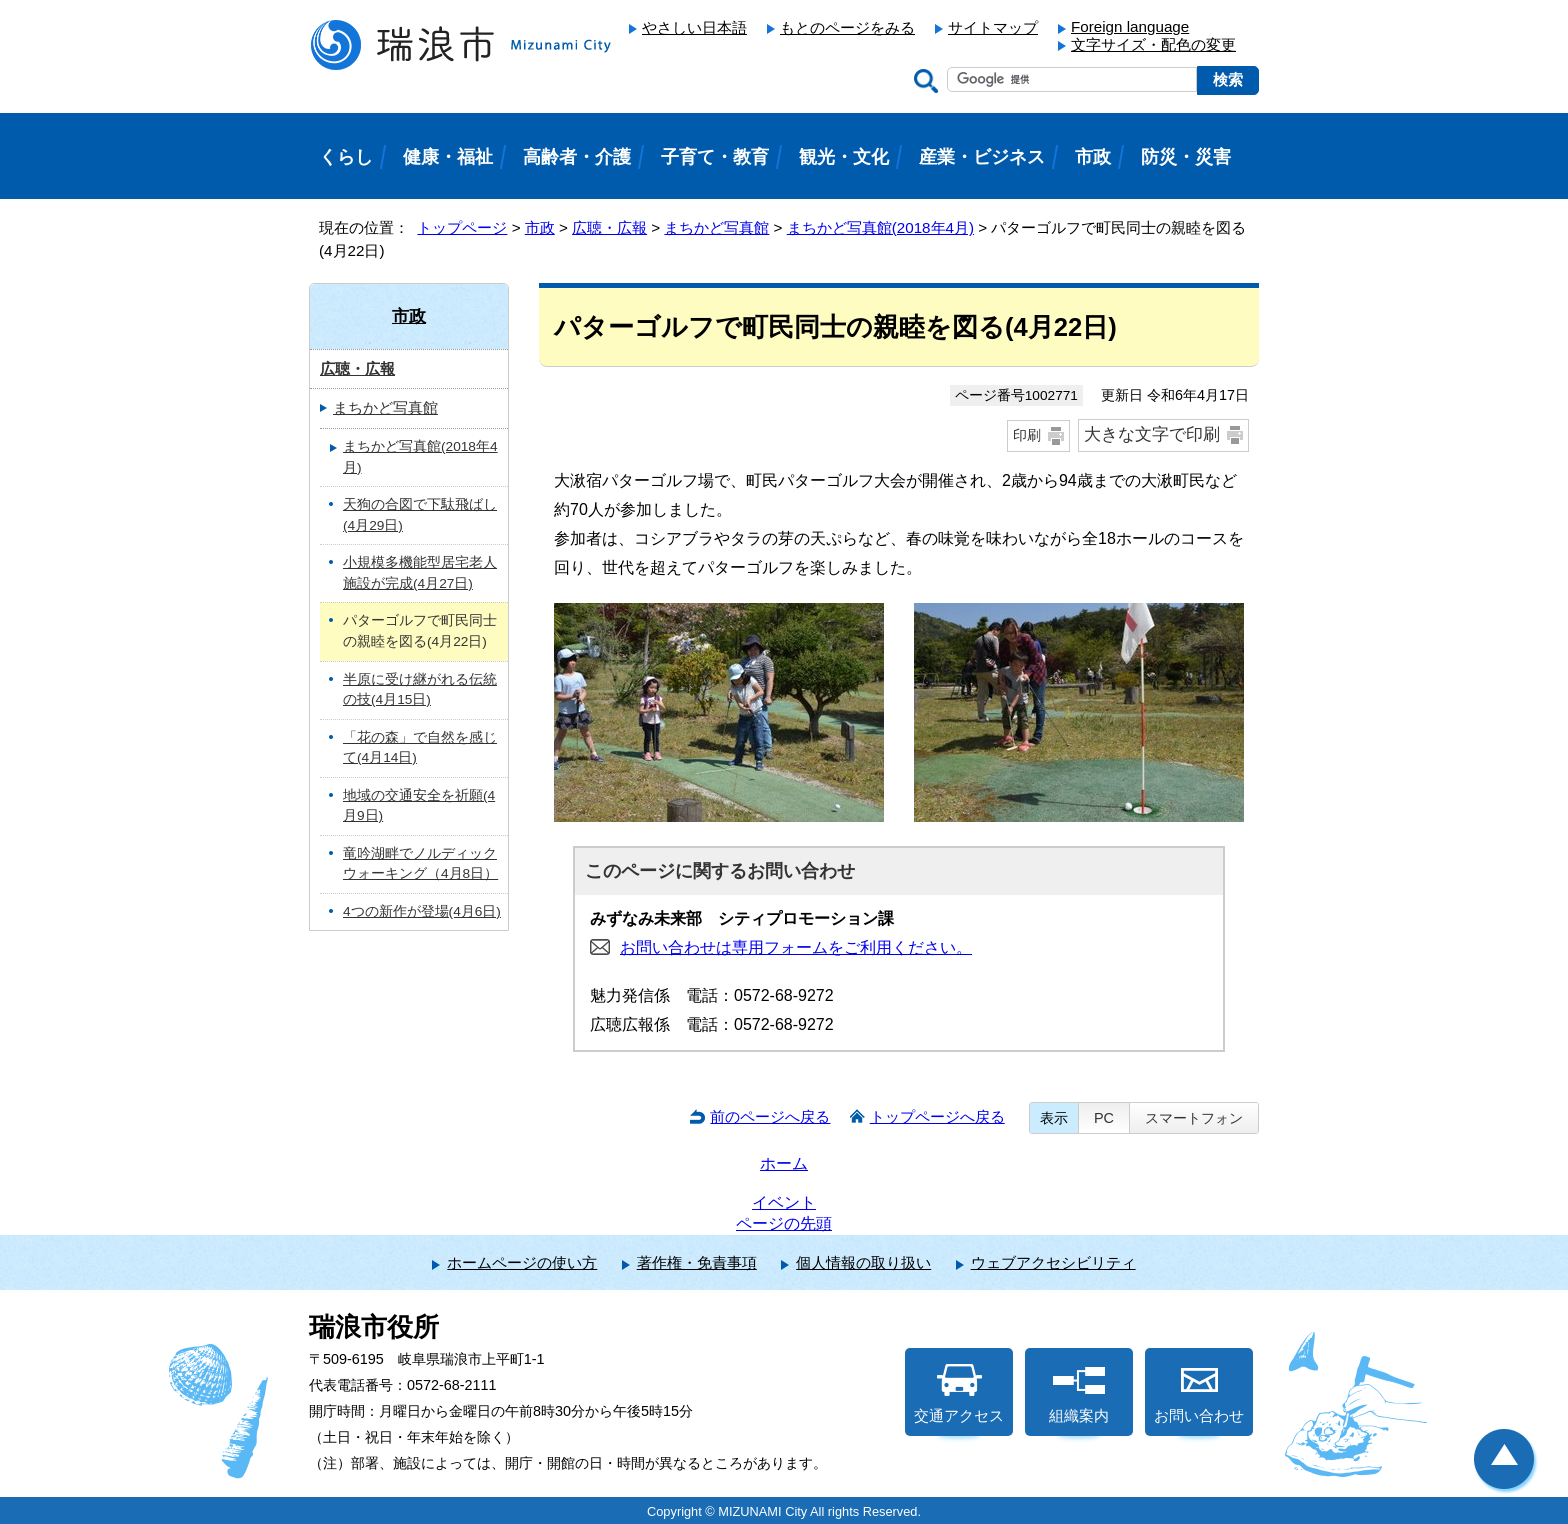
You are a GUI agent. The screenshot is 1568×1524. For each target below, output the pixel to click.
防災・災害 (1186, 157)
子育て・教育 (715, 157)
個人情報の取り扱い (863, 1262)
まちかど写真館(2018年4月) (880, 227)
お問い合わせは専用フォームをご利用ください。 (796, 947)
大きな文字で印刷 (1152, 434)
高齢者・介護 (577, 157)
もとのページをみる (847, 27)
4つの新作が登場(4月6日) (422, 911)
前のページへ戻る (770, 1116)
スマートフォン (1194, 1118)
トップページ (462, 227)
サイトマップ (993, 27)
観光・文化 (844, 157)
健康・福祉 (448, 157)
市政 (540, 227)
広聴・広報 (609, 227)
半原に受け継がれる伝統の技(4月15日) (420, 690)
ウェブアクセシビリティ (1053, 1262)
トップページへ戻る (937, 1116)
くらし (346, 157)
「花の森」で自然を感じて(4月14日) (420, 748)
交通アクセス (959, 1394)
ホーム (784, 1163)
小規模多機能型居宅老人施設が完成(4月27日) (420, 573)
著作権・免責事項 (697, 1262)
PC (1104, 1118)
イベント (784, 1202)
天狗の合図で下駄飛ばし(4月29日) (420, 515)
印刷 (1027, 435)
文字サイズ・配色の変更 (1153, 44)
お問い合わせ (1199, 1394)
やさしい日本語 (694, 27)
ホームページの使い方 (522, 1262)
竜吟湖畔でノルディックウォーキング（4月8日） (420, 864)
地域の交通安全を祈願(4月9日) (419, 806)
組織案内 (1079, 1394)
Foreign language (1130, 26)
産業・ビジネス (982, 157)
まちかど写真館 (716, 227)
